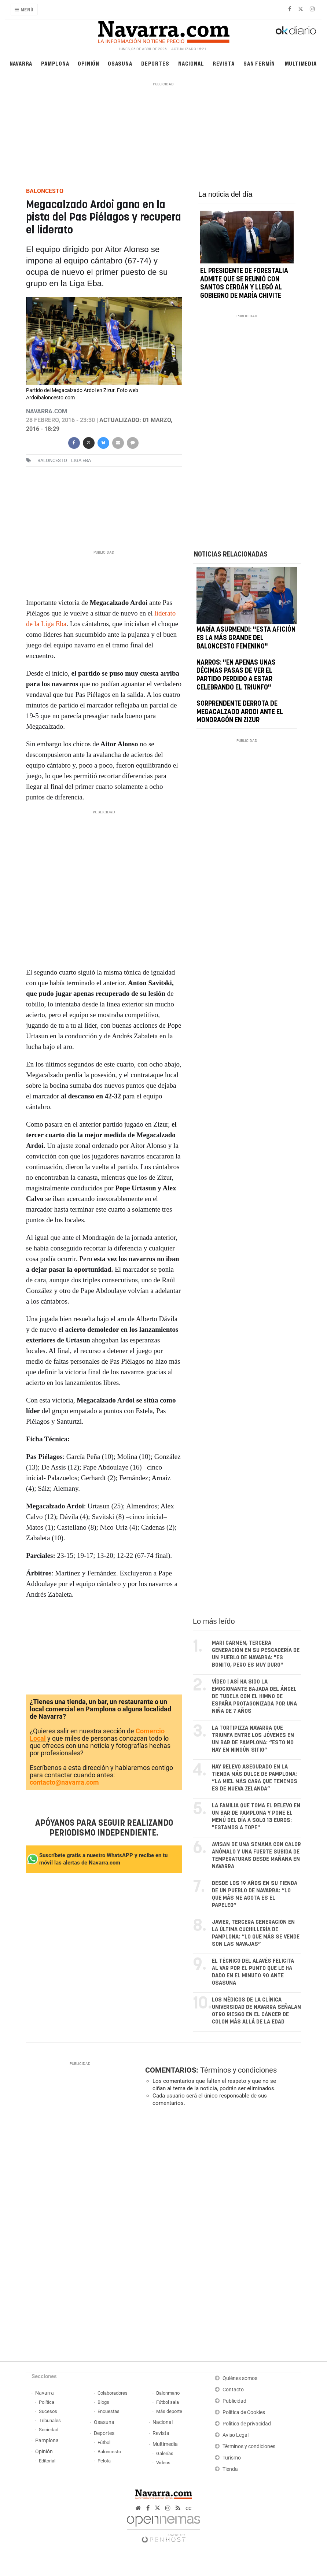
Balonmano (168, 2393)
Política (46, 2402)
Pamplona (55, 63)
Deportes (155, 63)
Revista (224, 63)
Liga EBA (81, 460)
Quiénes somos (240, 2378)
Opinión (88, 63)
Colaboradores (113, 2393)
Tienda (230, 2469)
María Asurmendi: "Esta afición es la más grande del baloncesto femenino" (245, 638)
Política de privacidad (247, 2424)
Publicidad (234, 2401)
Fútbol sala (167, 2402)
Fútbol (104, 2442)
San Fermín (259, 63)
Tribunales (50, 2420)
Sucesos (48, 2411)
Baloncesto (109, 2451)
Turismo (232, 2458)
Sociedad (48, 2429)
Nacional (191, 63)
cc (188, 2508)
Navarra (21, 63)
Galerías (164, 2453)
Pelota (104, 2461)
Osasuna (120, 63)
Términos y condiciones (238, 2070)
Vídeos (163, 2462)
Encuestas (109, 2411)
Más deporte (169, 2411)
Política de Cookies (244, 2412)
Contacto (233, 2390)
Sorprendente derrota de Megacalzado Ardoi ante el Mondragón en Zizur (239, 712)
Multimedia (301, 63)
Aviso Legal (236, 2435)
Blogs (103, 2402)
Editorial (47, 2461)
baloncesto (52, 460)
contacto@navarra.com (64, 1782)
